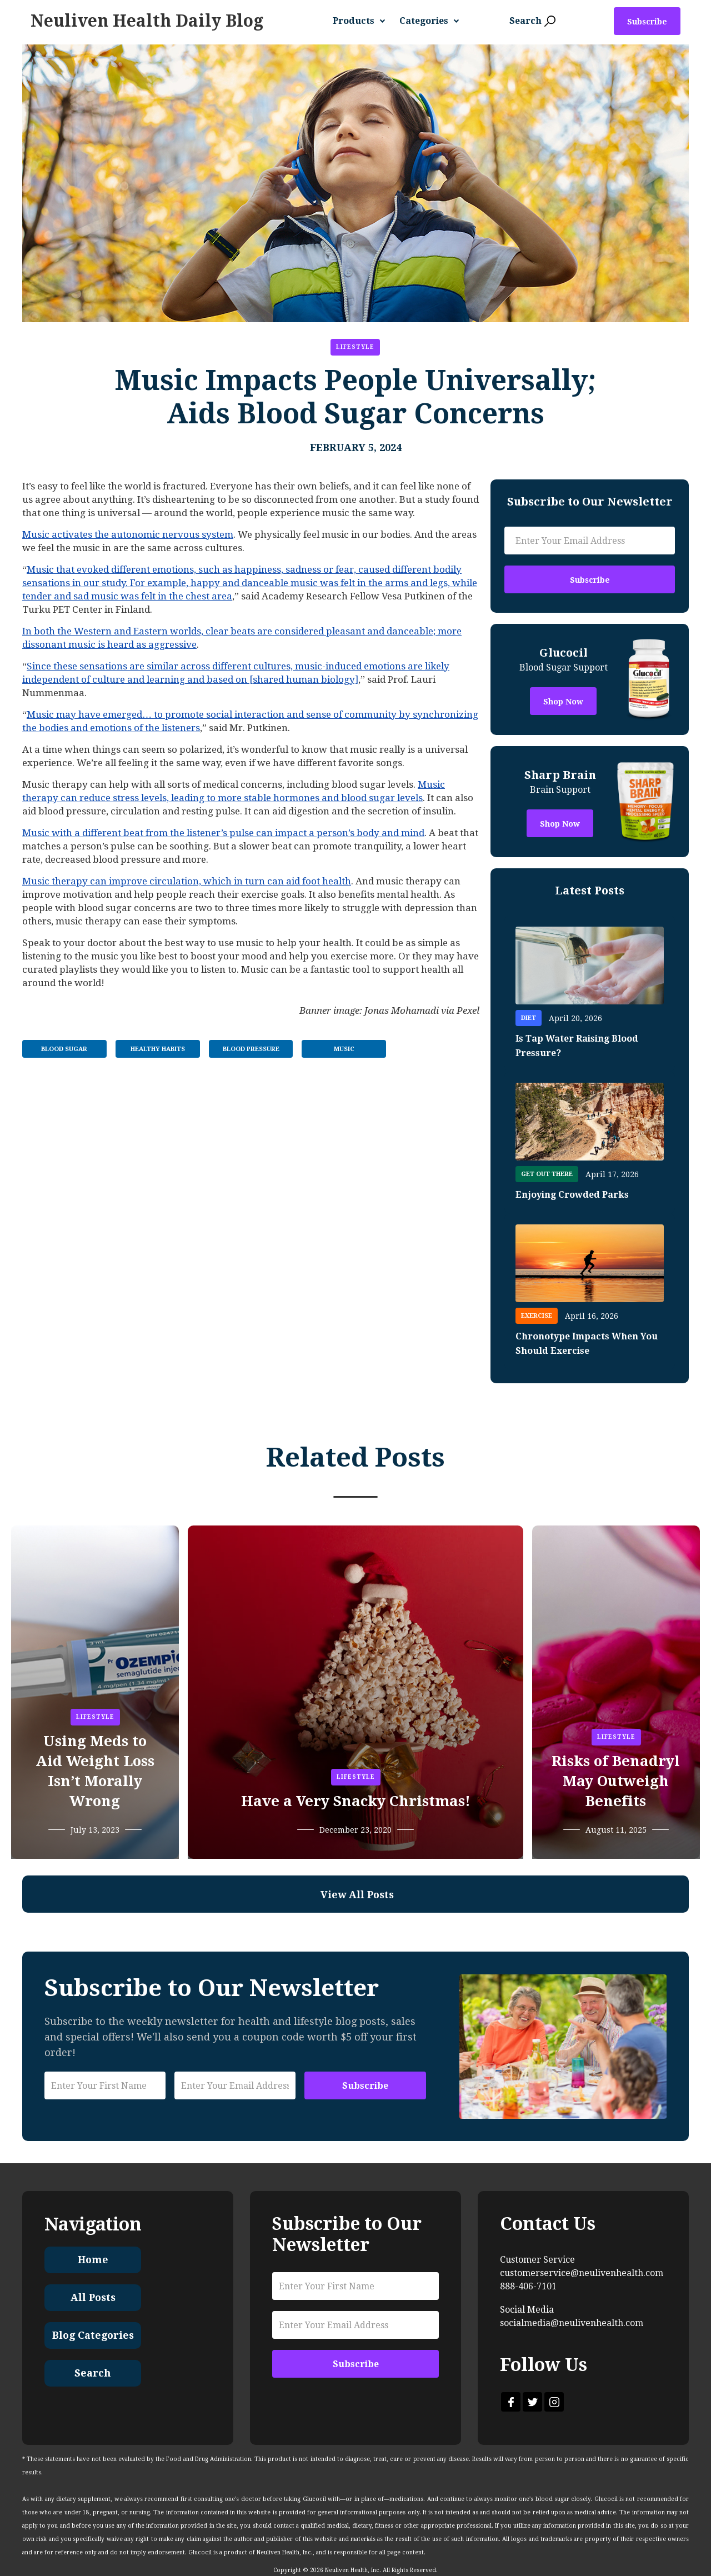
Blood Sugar (64, 1049)
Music (344, 1049)
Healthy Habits (158, 1049)
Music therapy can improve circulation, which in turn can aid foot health (186, 881)
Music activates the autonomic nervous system (127, 534)
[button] (363, 21)
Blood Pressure (251, 1049)
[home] (147, 21)
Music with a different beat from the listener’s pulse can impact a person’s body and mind (223, 832)
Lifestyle (355, 347)
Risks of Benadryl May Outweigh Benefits (616, 1781)
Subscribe (647, 21)
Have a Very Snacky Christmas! (355, 1801)
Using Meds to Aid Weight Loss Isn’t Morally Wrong (95, 1771)
